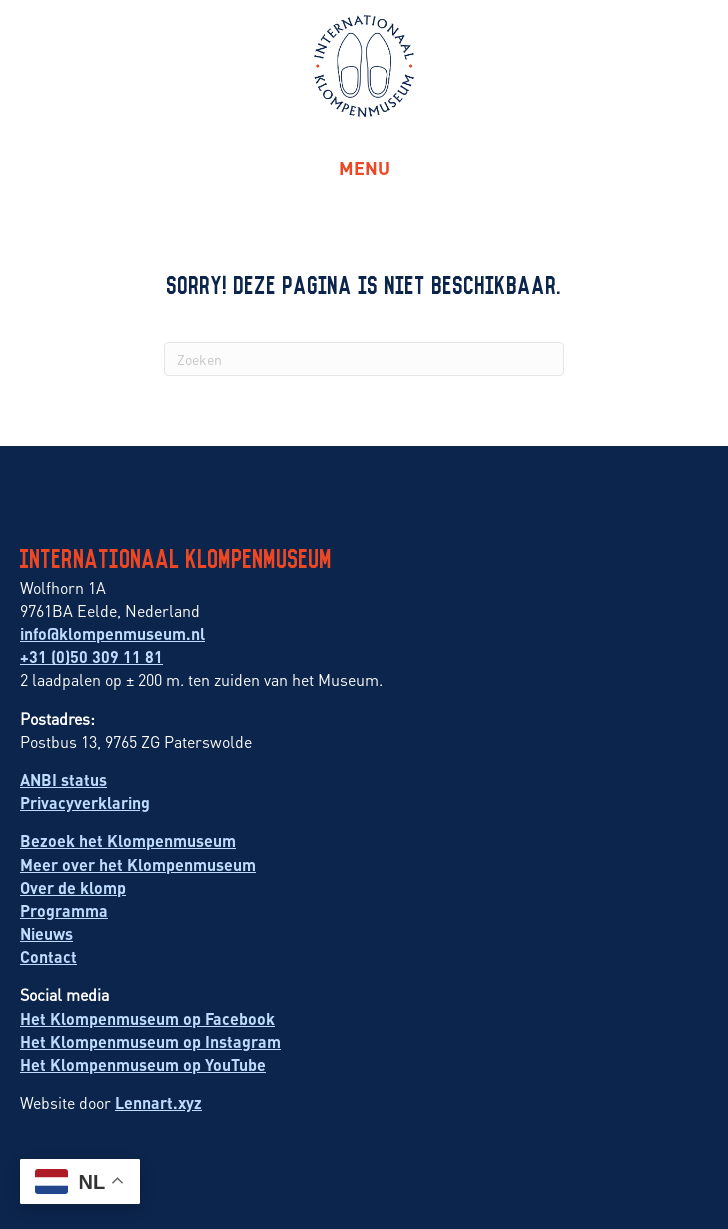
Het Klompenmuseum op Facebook (147, 1018)
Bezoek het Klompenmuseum (128, 840)
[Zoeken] (364, 359)
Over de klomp (73, 887)
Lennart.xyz (158, 1102)
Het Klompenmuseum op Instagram (150, 1041)
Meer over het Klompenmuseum (138, 864)
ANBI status (63, 779)
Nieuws (46, 933)
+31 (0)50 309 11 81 (91, 656)
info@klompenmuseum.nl (112, 633)
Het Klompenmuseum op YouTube (143, 1064)
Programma (64, 910)
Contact (48, 956)
